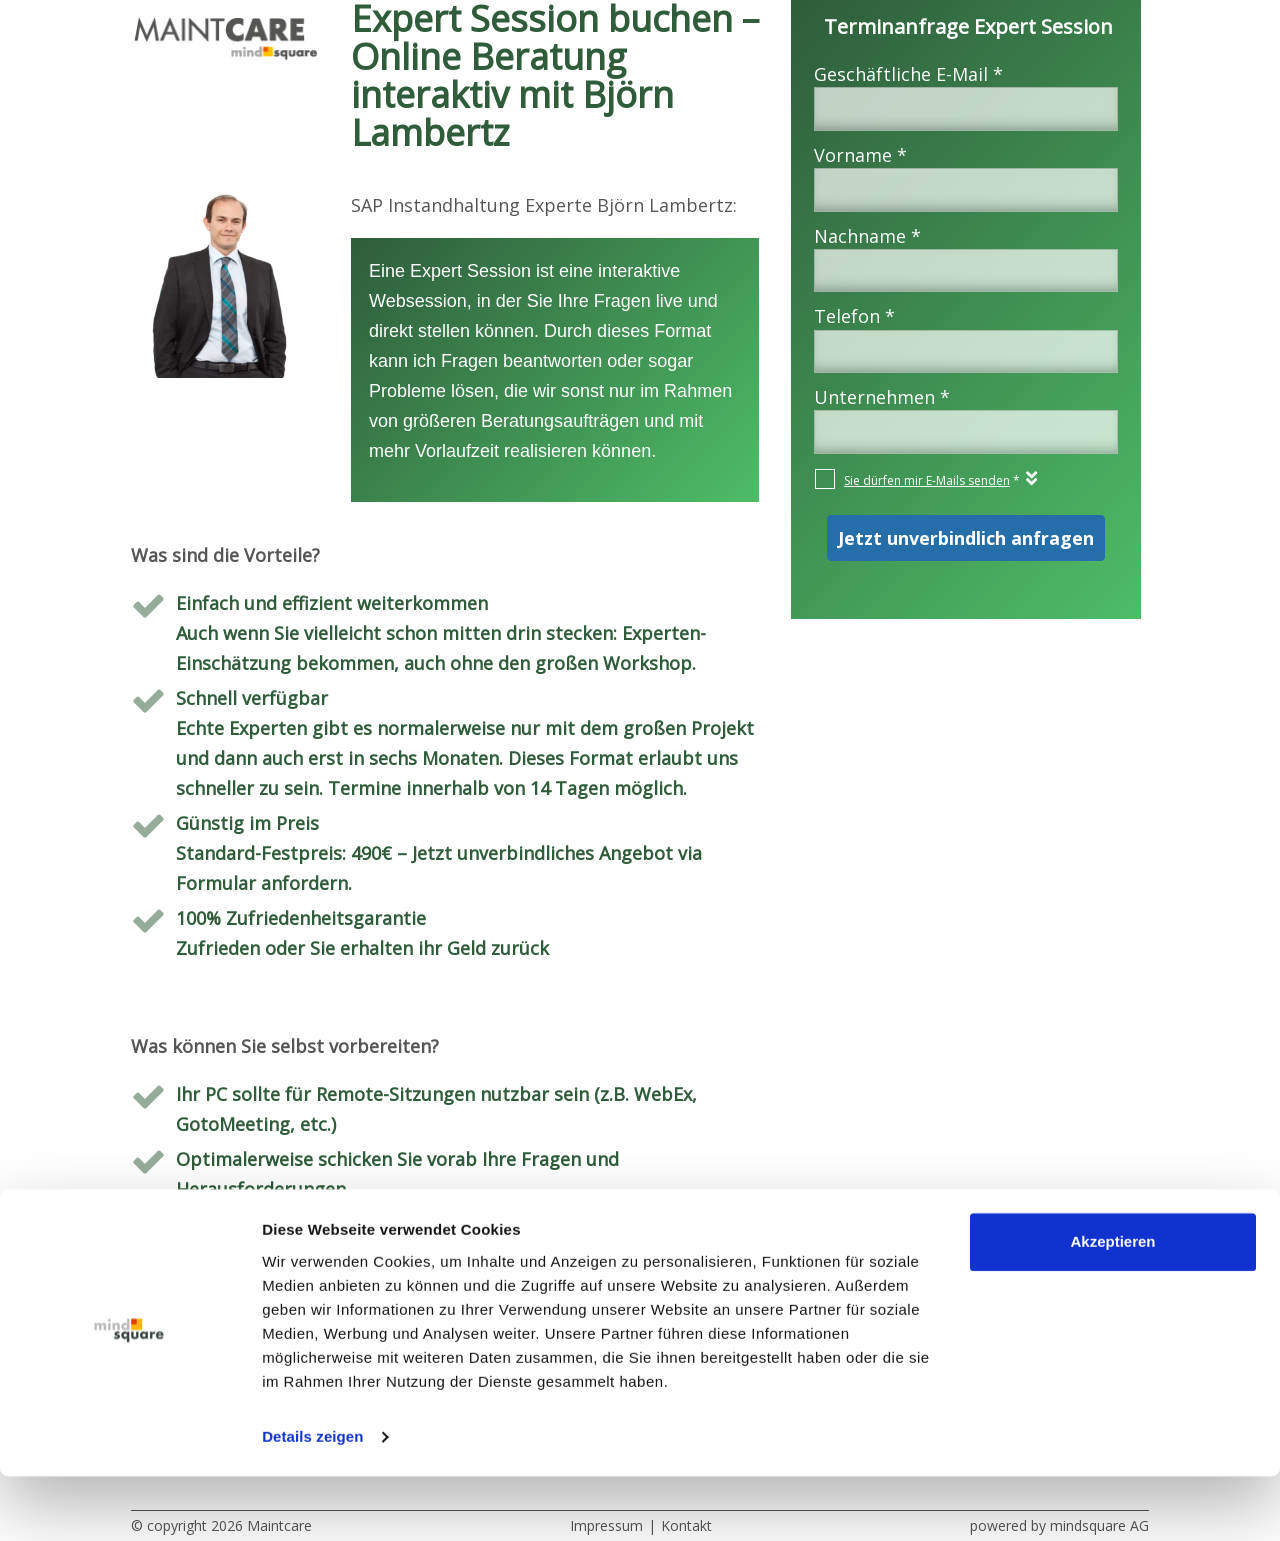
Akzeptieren (1112, 1306)
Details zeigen (312, 1501)
